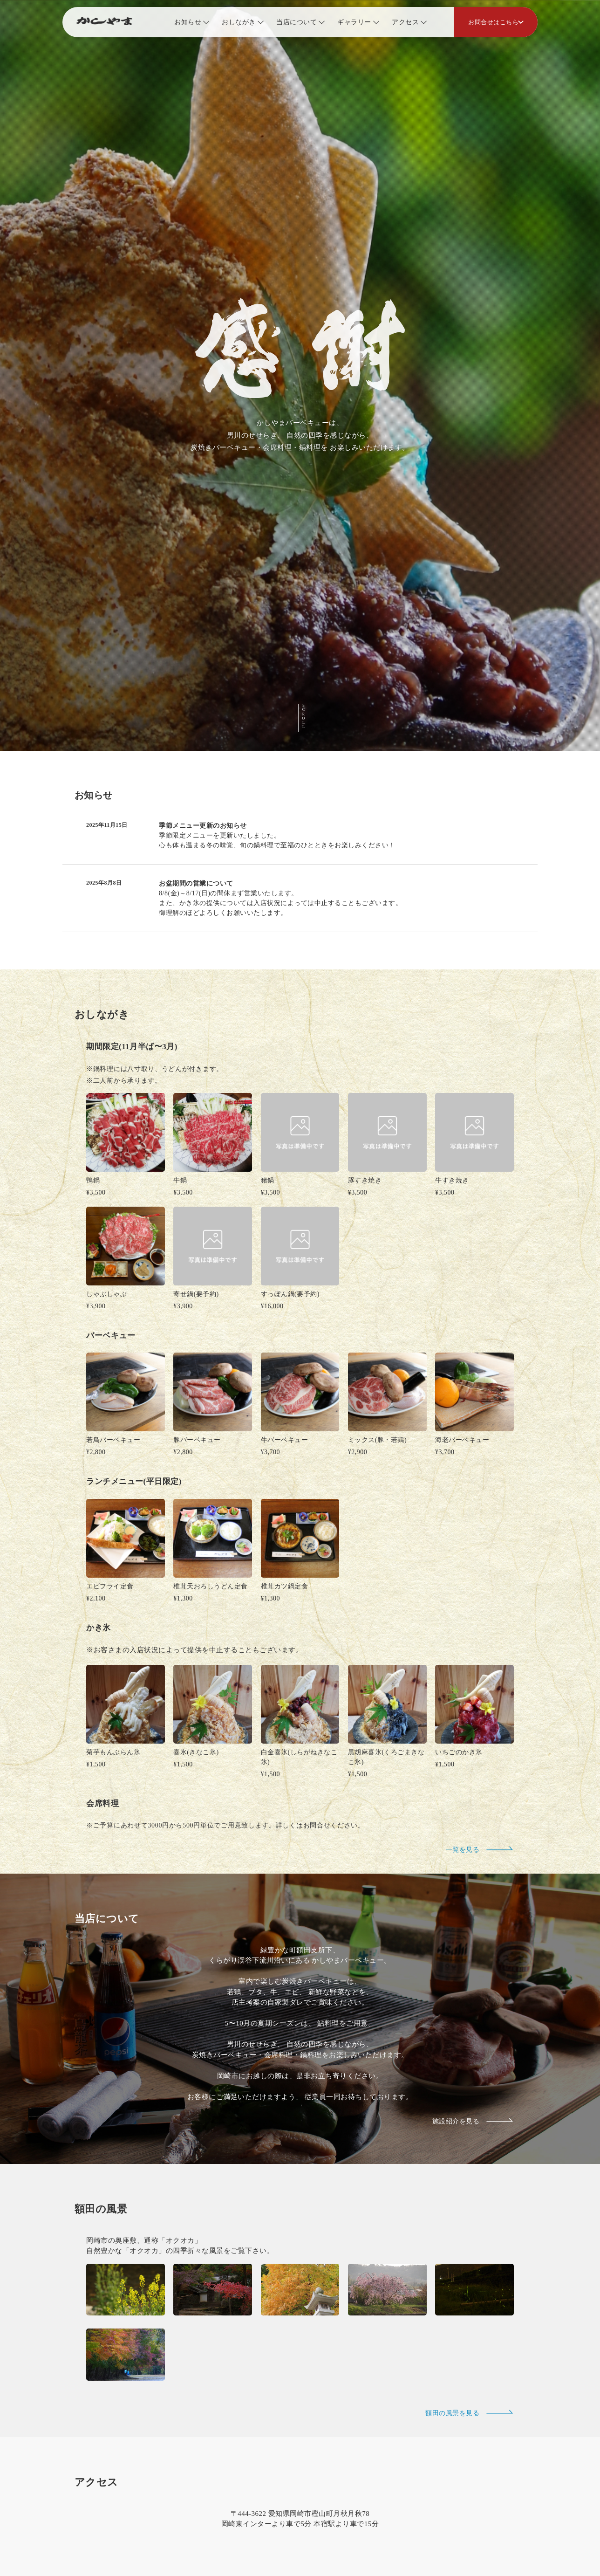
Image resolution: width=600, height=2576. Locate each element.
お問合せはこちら (493, 22)
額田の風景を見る (469, 2292)
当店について (296, 22)
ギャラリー (354, 22)
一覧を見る (480, 1729)
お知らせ (187, 22)
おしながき (239, 22)
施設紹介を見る (473, 2001)
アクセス (405, 22)
